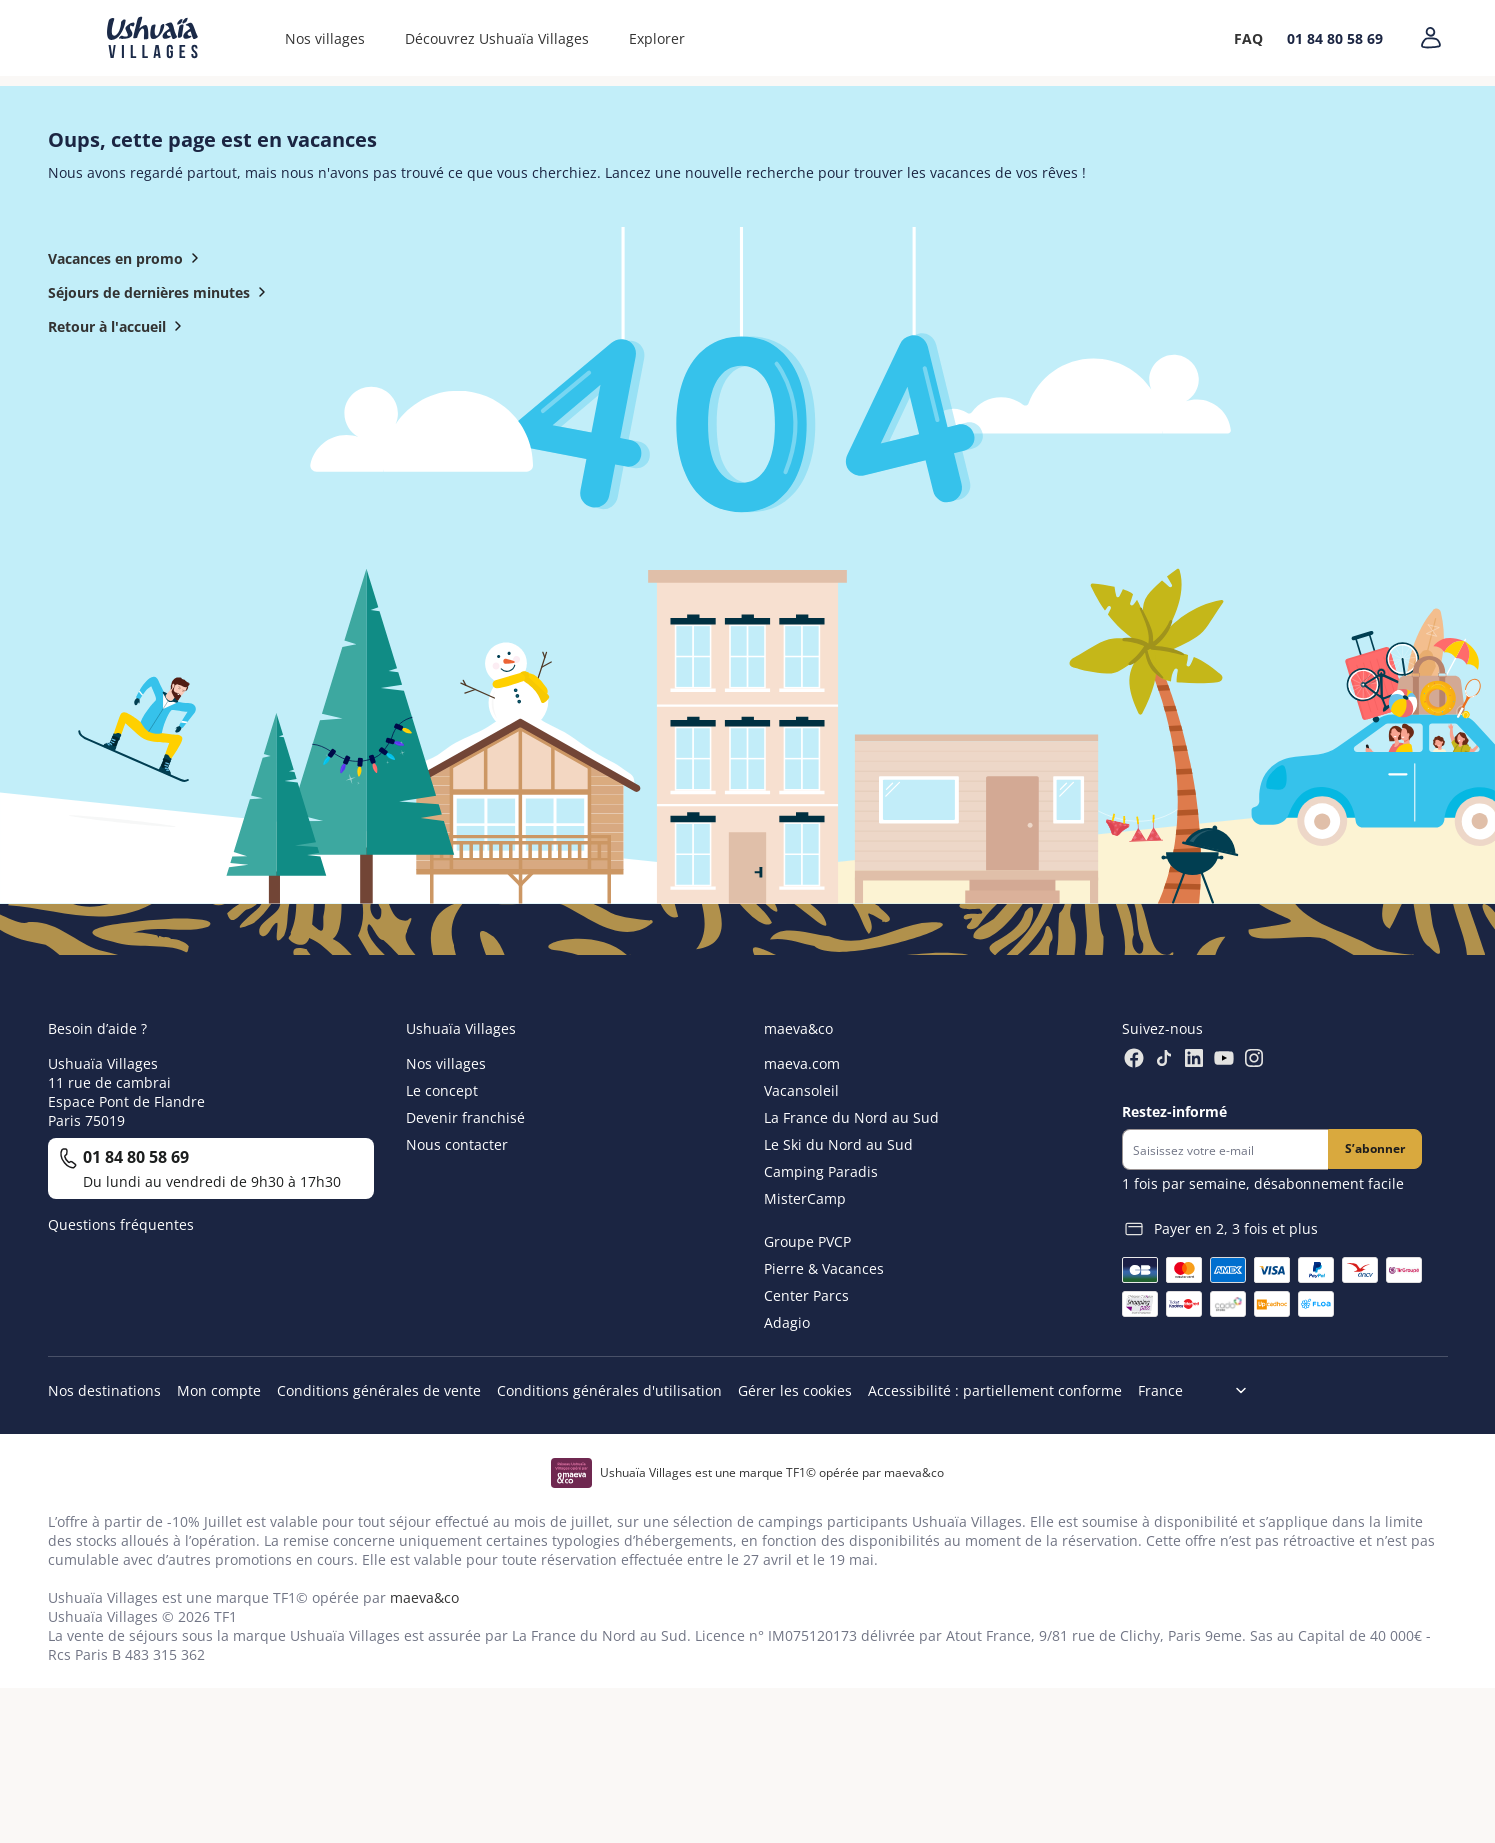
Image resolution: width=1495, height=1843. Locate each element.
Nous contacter (457, 1144)
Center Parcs (806, 1295)
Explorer (657, 38)
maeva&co (424, 1597)
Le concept (442, 1090)
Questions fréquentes (121, 1224)
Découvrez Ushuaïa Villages (497, 38)
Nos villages (325, 38)
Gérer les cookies (795, 1390)
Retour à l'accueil (119, 326)
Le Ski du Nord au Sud (838, 1144)
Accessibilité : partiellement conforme (995, 1390)
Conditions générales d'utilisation (609, 1390)
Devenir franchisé (465, 1117)
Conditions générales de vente (379, 1390)
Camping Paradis (821, 1171)
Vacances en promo (127, 258)
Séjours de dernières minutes (161, 292)
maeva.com (802, 1063)
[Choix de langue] (1200, 1390)
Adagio (787, 1322)
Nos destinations (104, 1390)
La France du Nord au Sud (851, 1117)
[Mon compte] (1431, 38)
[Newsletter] (1225, 1149)
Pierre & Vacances (824, 1268)
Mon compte (219, 1390)
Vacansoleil (801, 1090)
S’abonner (1375, 1148)
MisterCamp (805, 1198)
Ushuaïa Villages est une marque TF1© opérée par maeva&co (772, 1472)
